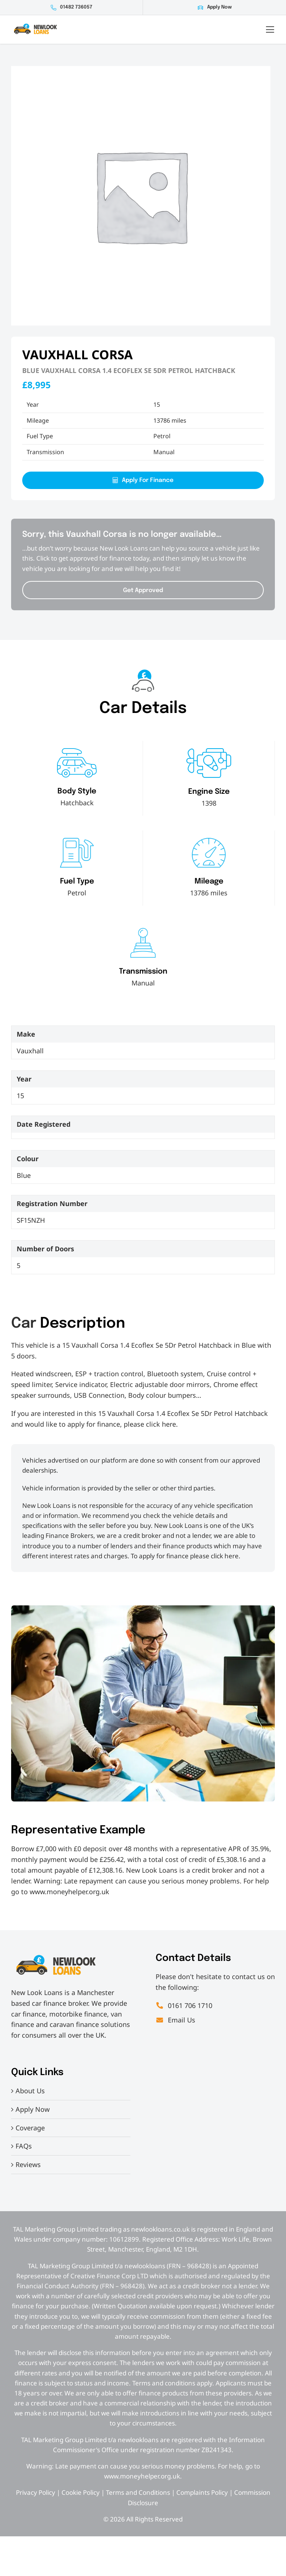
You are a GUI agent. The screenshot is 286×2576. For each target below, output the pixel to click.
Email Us (175, 2019)
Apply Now (219, 7)
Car (23, 1323)
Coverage (30, 2127)
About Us (30, 2090)
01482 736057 (76, 7)
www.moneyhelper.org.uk (69, 1891)
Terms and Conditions (138, 2492)
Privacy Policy (35, 2492)
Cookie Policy (80, 2492)
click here (161, 1424)
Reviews (28, 2164)
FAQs (24, 2145)
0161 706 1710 (184, 2005)
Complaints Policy (202, 2492)
